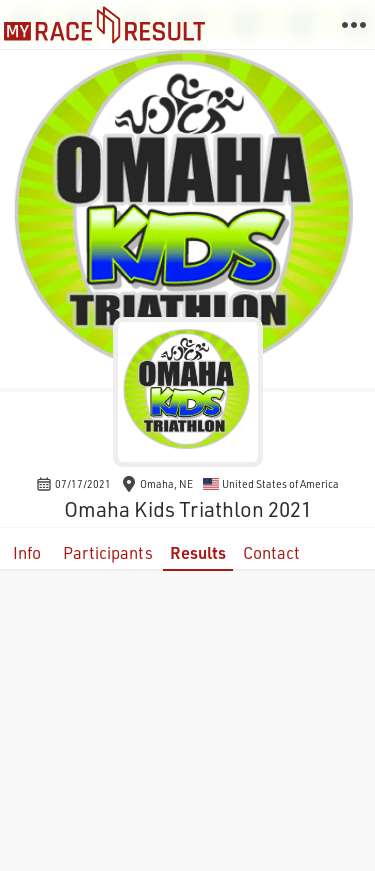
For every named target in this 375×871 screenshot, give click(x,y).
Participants (108, 552)
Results (198, 552)
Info (27, 552)
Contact (271, 552)
